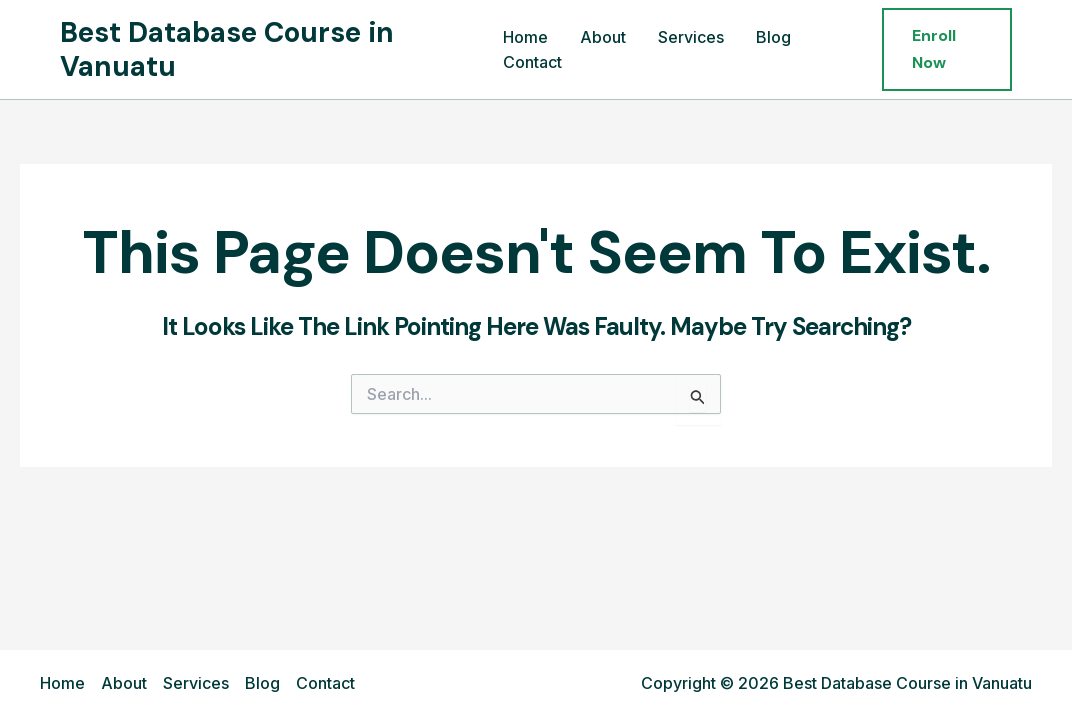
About (603, 37)
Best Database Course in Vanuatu (227, 49)
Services (691, 37)
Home (525, 37)
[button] (947, 49)
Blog (773, 37)
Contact (532, 62)
